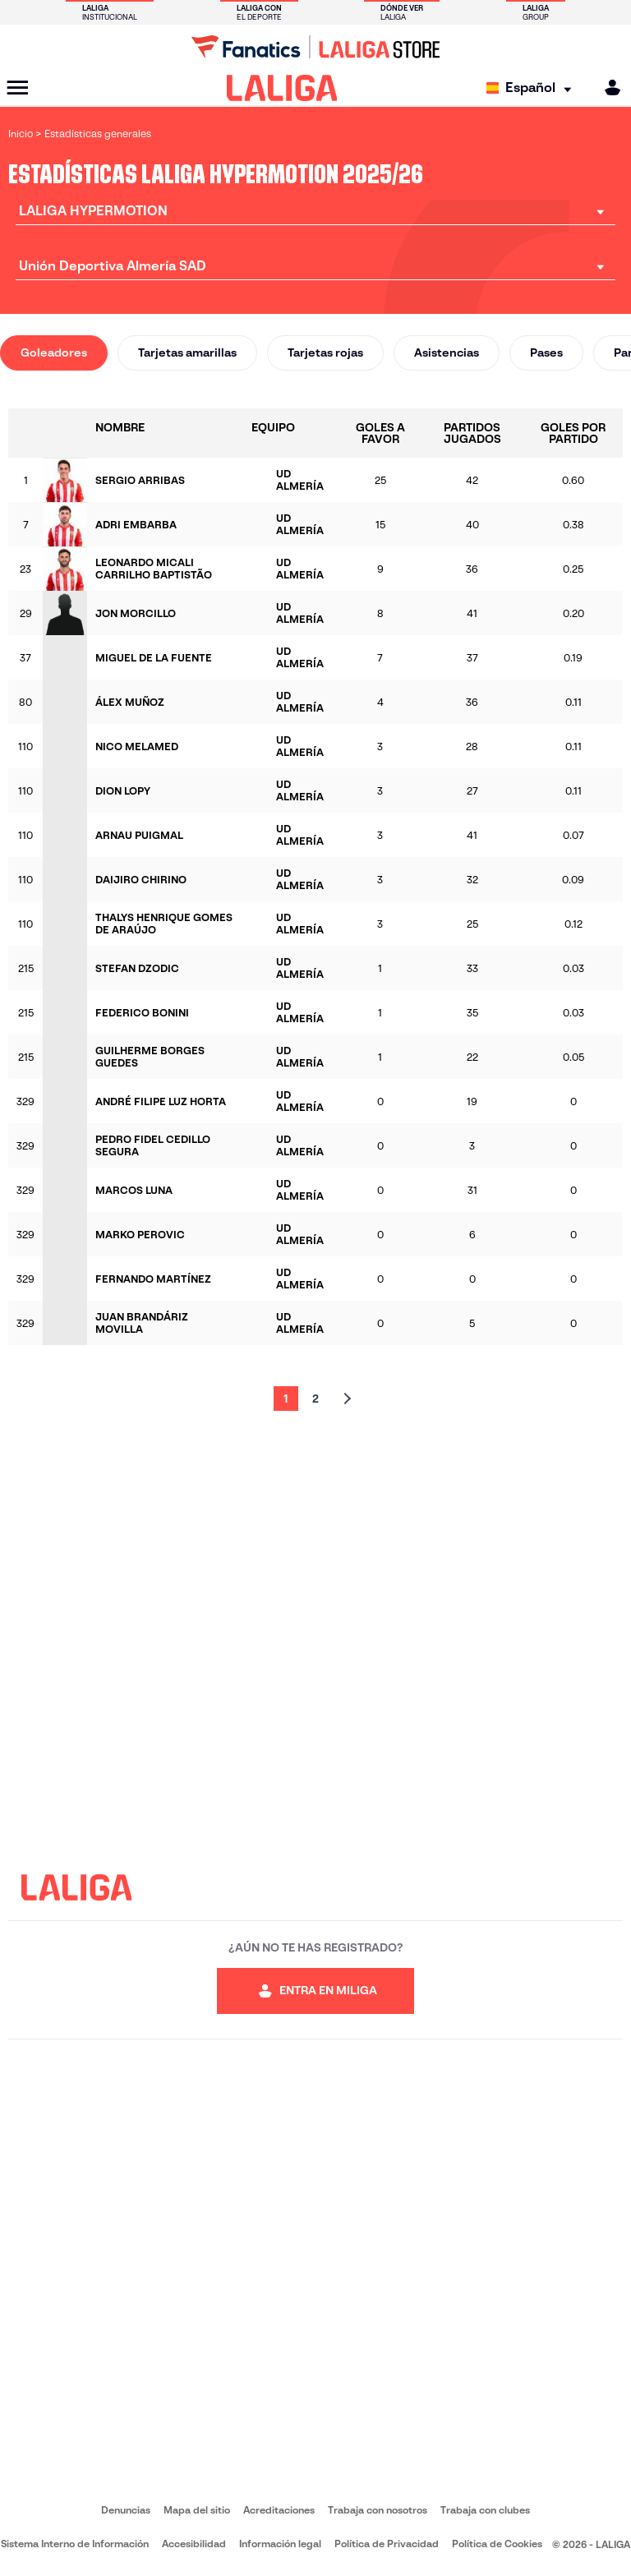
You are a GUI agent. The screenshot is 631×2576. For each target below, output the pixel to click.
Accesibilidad (194, 2543)
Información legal (280, 2543)
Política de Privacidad (386, 2543)
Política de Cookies (497, 2543)
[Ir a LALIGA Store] (315, 46)
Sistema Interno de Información (75, 2543)
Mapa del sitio (197, 2510)
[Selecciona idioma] (533, 88)
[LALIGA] (282, 88)
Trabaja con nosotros (377, 2510)
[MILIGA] (607, 87)
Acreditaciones (279, 2510)
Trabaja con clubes (485, 2510)
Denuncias (125, 2510)
